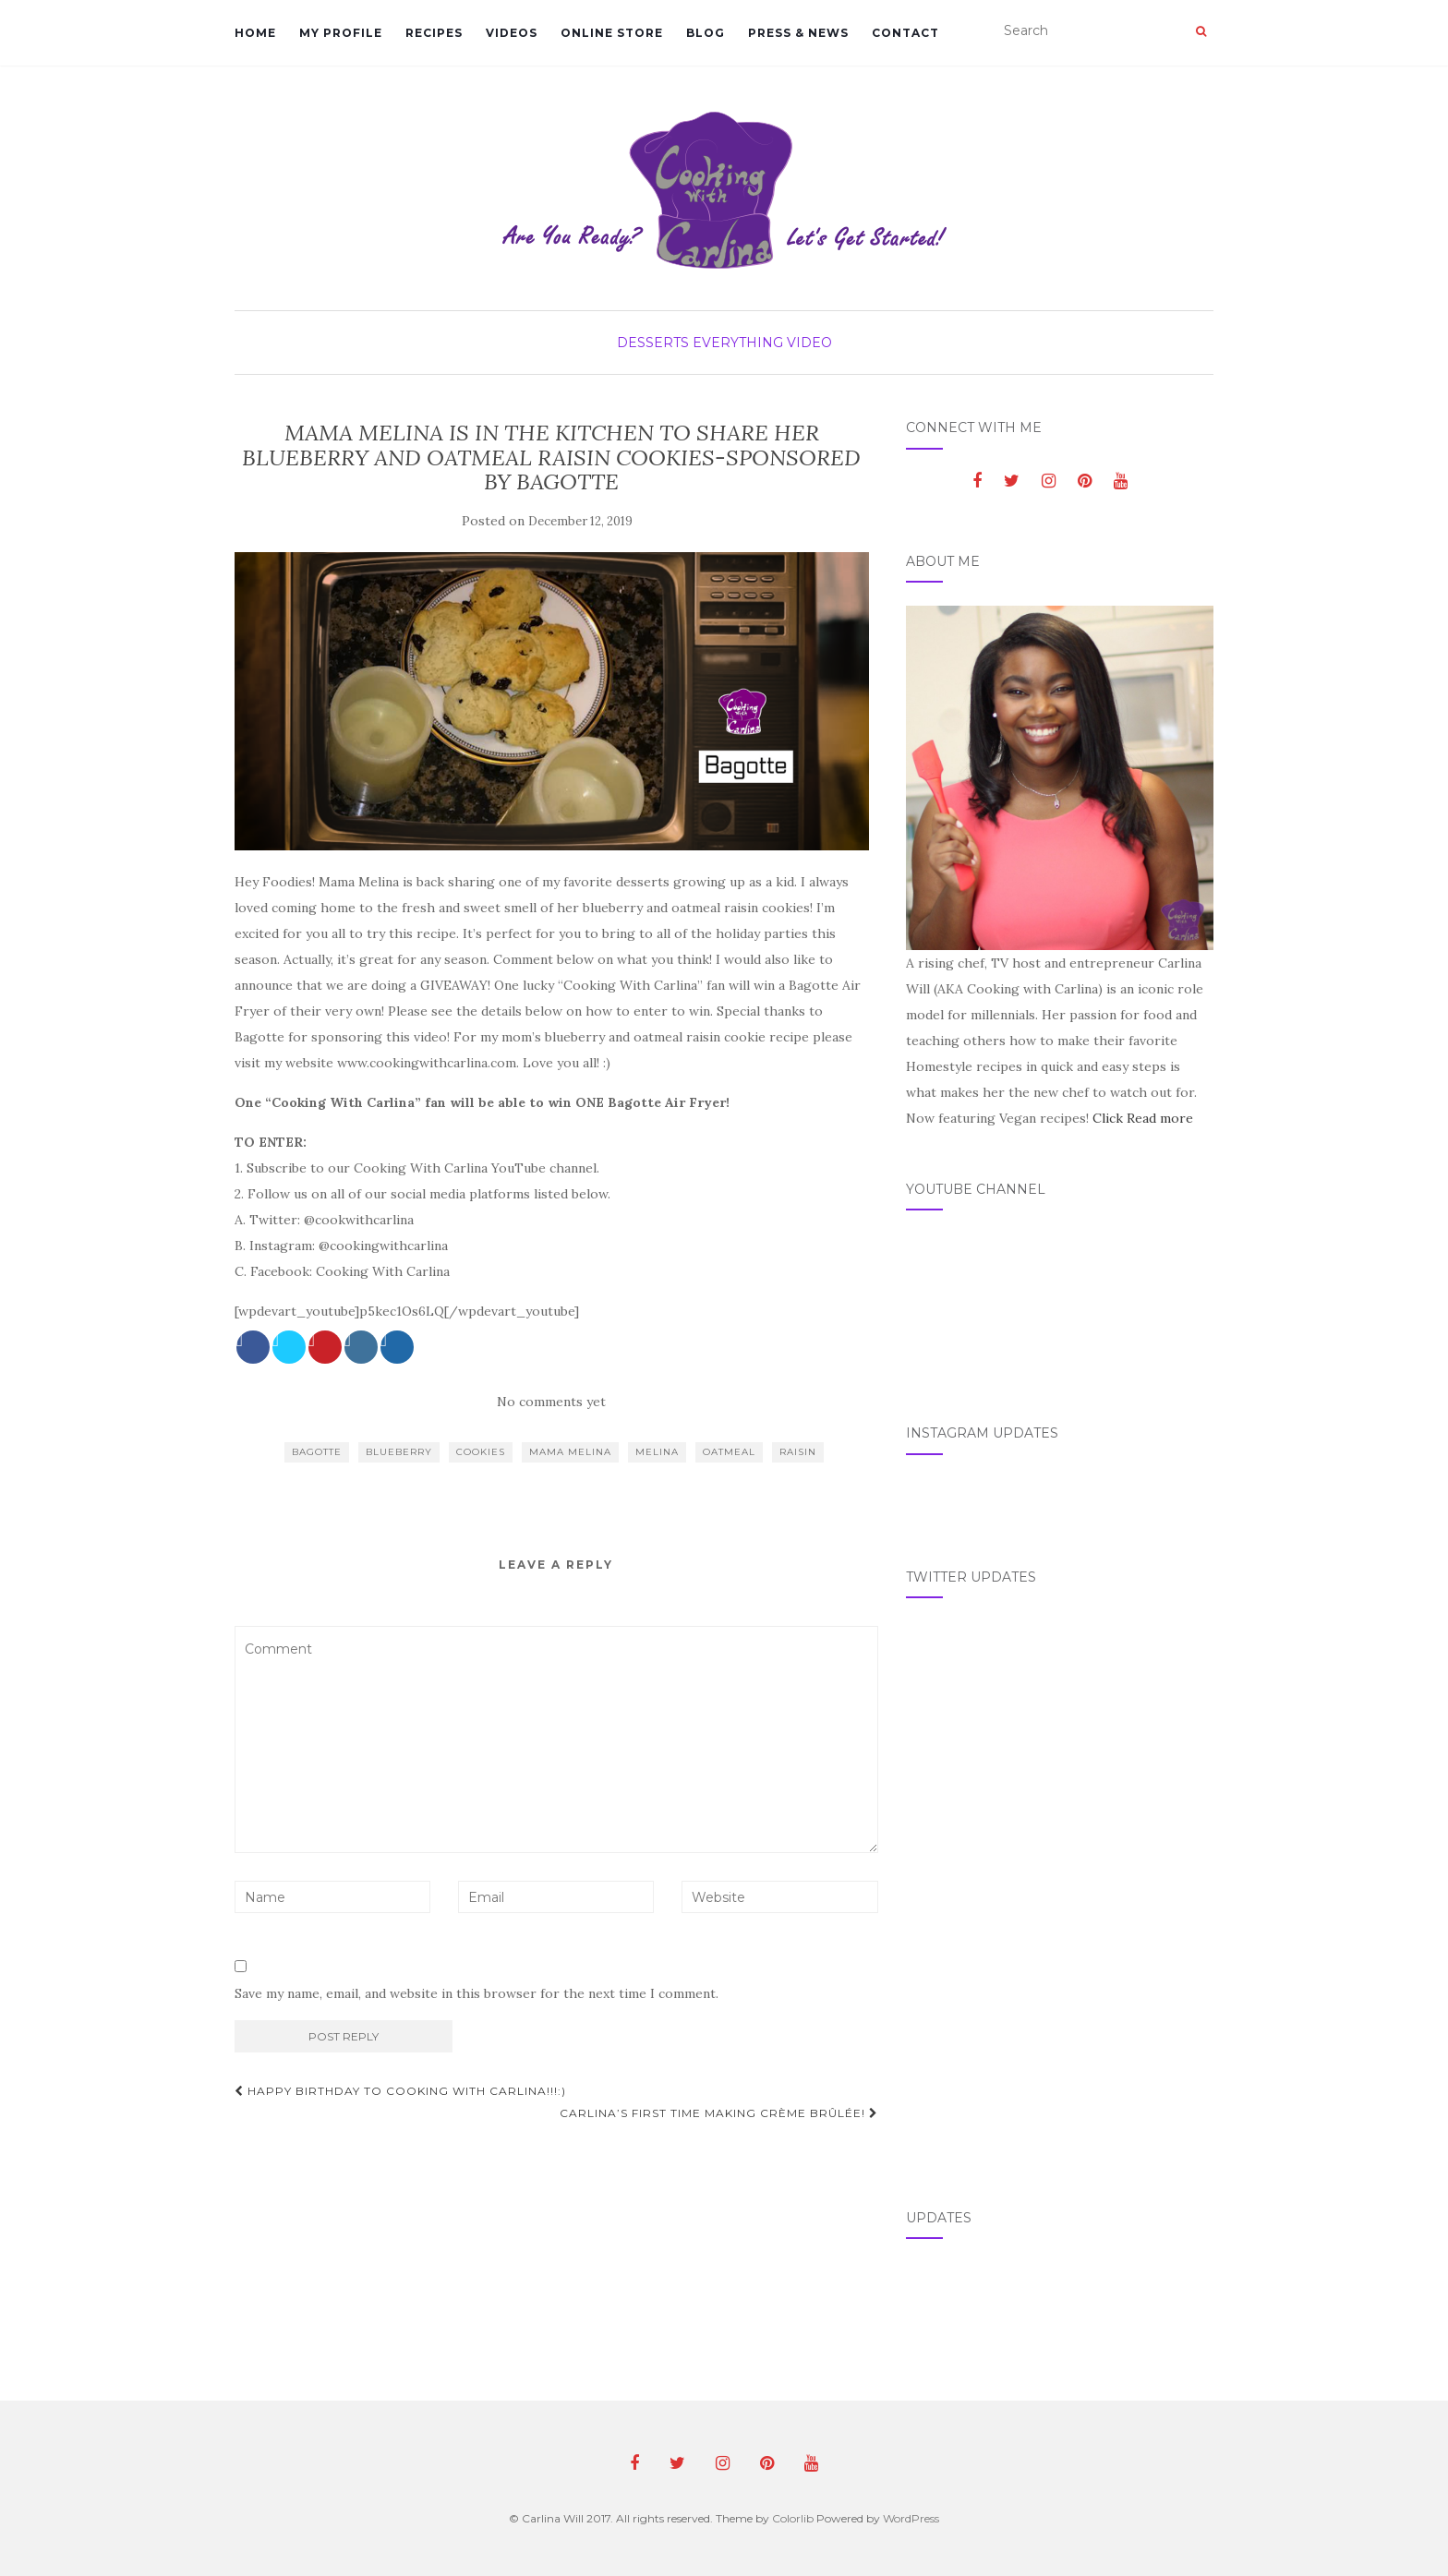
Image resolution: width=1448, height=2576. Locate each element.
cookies (480, 1452)
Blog (705, 33)
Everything (738, 342)
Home (255, 33)
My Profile (340, 33)
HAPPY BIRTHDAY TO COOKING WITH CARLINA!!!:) (400, 2091)
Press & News (798, 33)
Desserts (653, 342)
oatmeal (729, 1452)
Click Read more (1142, 1118)
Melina (657, 1452)
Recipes (434, 33)
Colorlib (793, 2518)
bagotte (317, 1452)
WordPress (911, 2518)
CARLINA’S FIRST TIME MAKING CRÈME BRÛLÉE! (719, 2113)
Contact (905, 33)
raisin (797, 1452)
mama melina (570, 1452)
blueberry (399, 1452)
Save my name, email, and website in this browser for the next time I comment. (476, 1993)
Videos (511, 33)
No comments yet (551, 1401)
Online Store (612, 33)
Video (809, 342)
